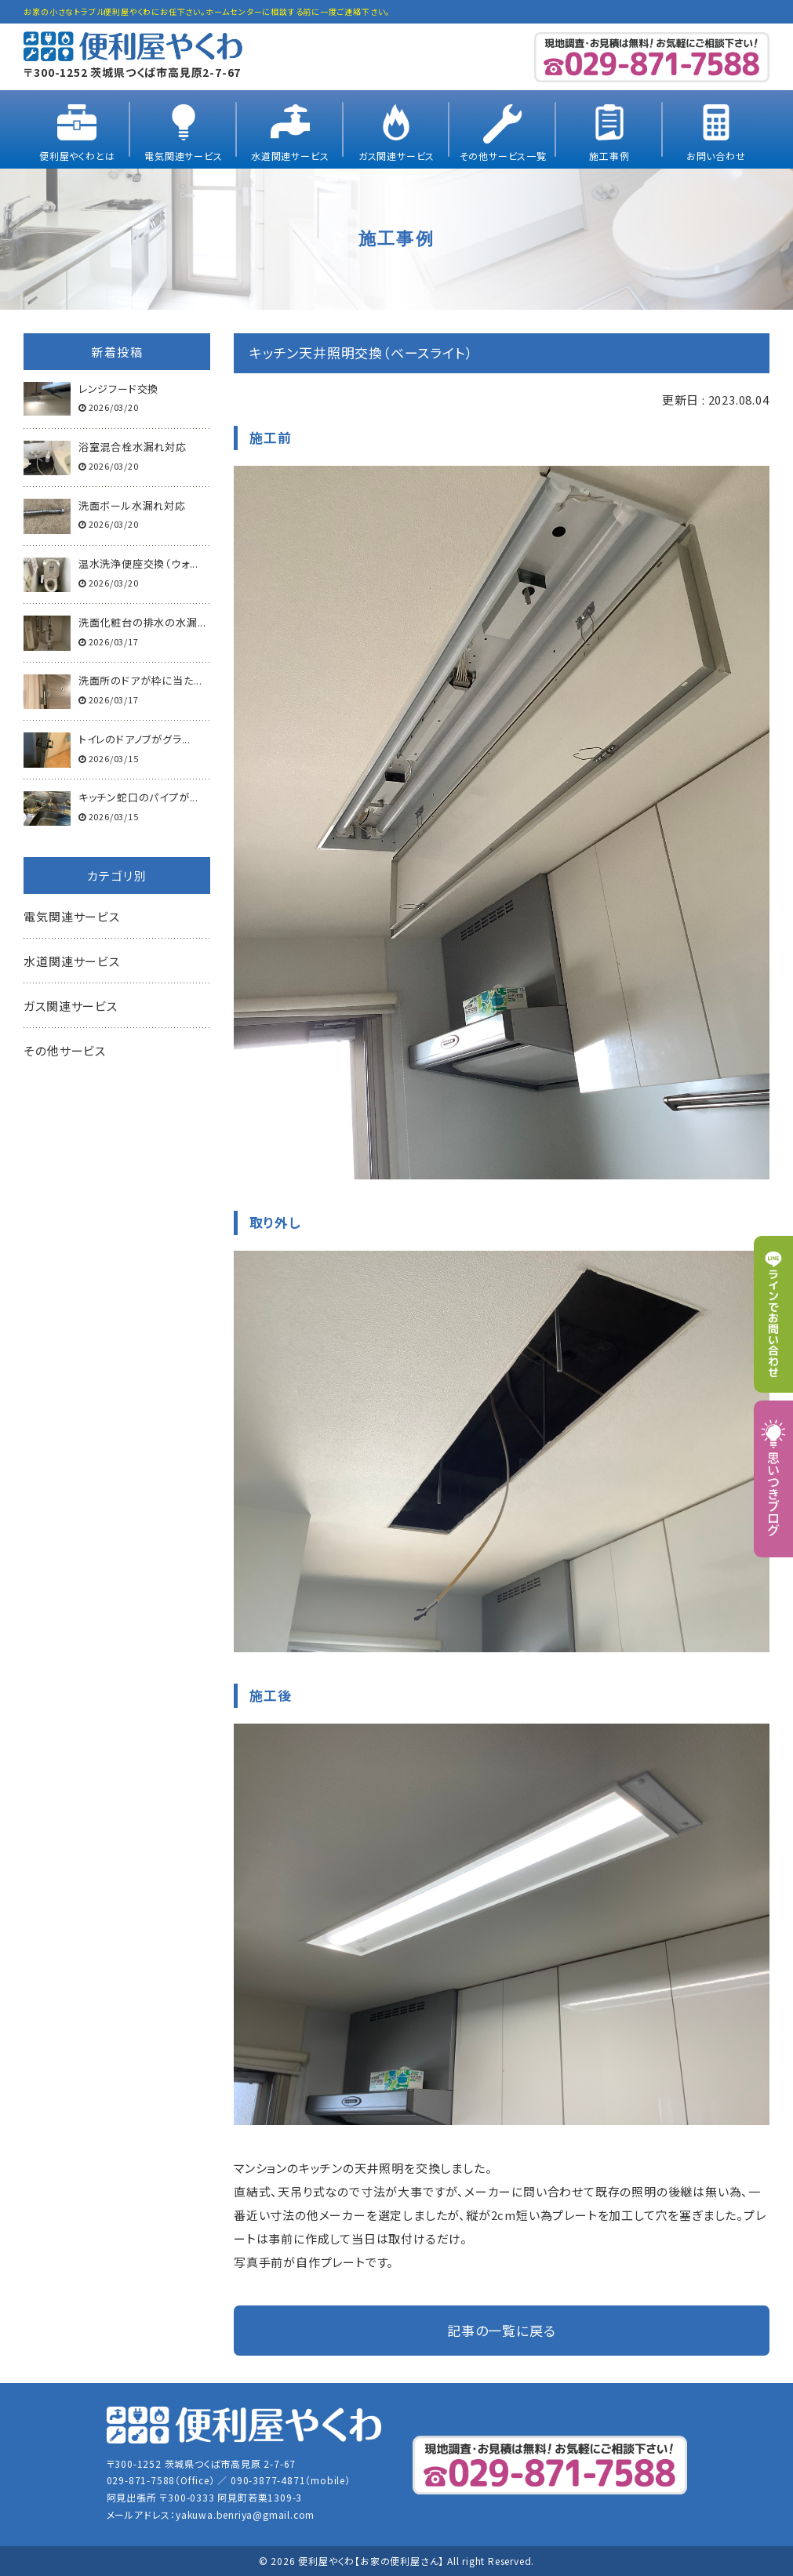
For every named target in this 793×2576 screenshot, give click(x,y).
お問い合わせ (716, 155)
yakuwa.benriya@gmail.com (245, 2514)
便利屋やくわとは (77, 155)
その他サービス (65, 1050)
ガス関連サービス (396, 155)
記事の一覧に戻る (501, 2330)
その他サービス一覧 (503, 155)
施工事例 (609, 155)
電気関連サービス (183, 155)
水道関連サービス (290, 155)
